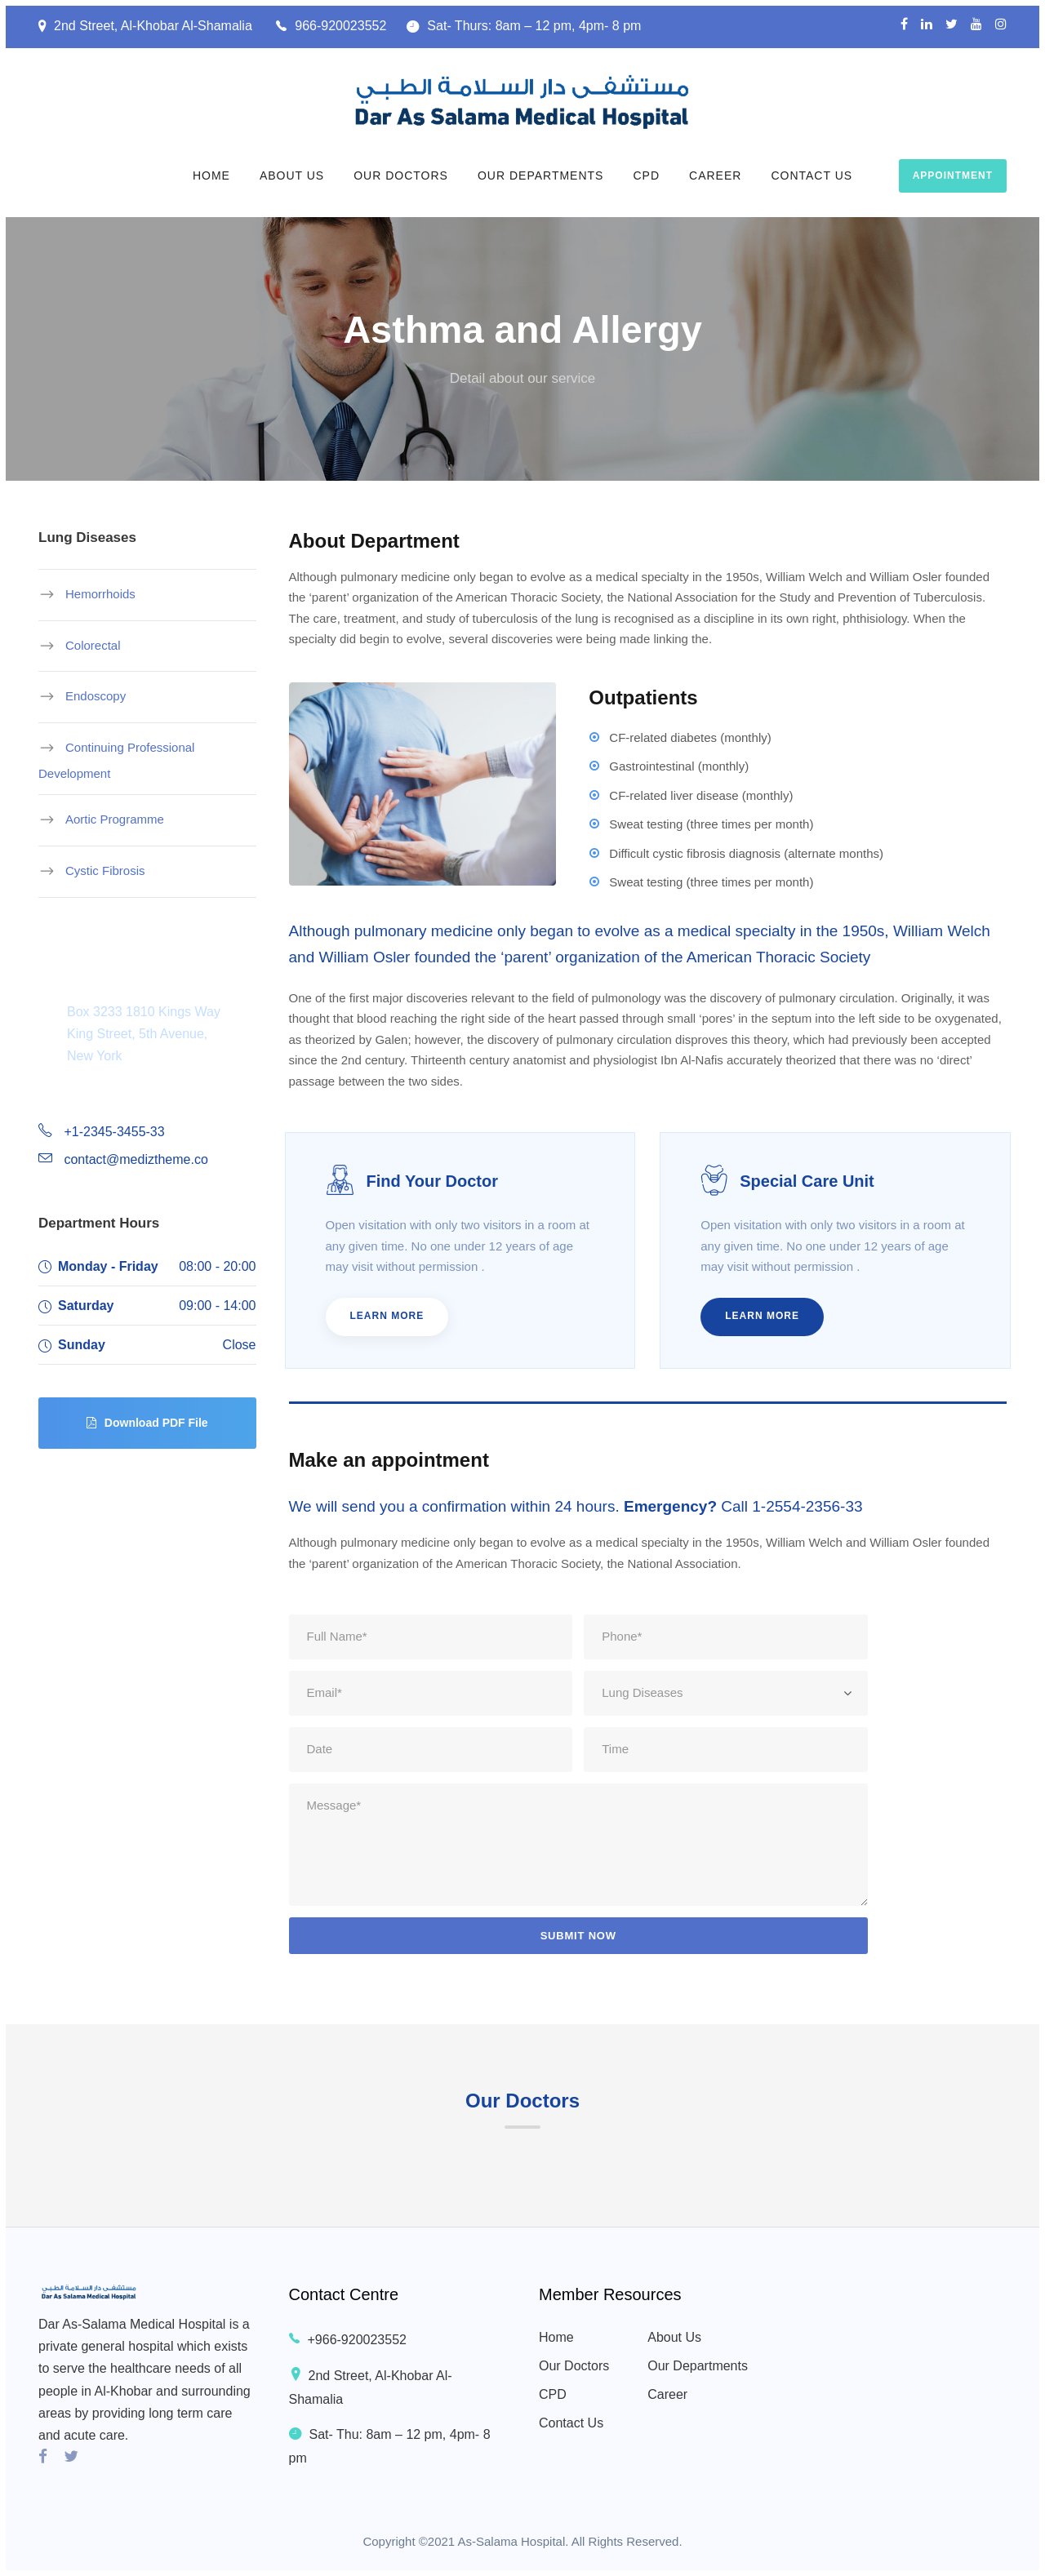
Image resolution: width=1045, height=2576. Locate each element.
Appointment (953, 175)
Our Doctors (401, 175)
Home (211, 175)
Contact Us (811, 175)
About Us (292, 175)
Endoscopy (95, 696)
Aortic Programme (114, 819)
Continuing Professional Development (116, 760)
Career (715, 175)
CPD (646, 175)
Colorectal (93, 644)
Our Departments (541, 175)
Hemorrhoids (100, 594)
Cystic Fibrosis (105, 870)
